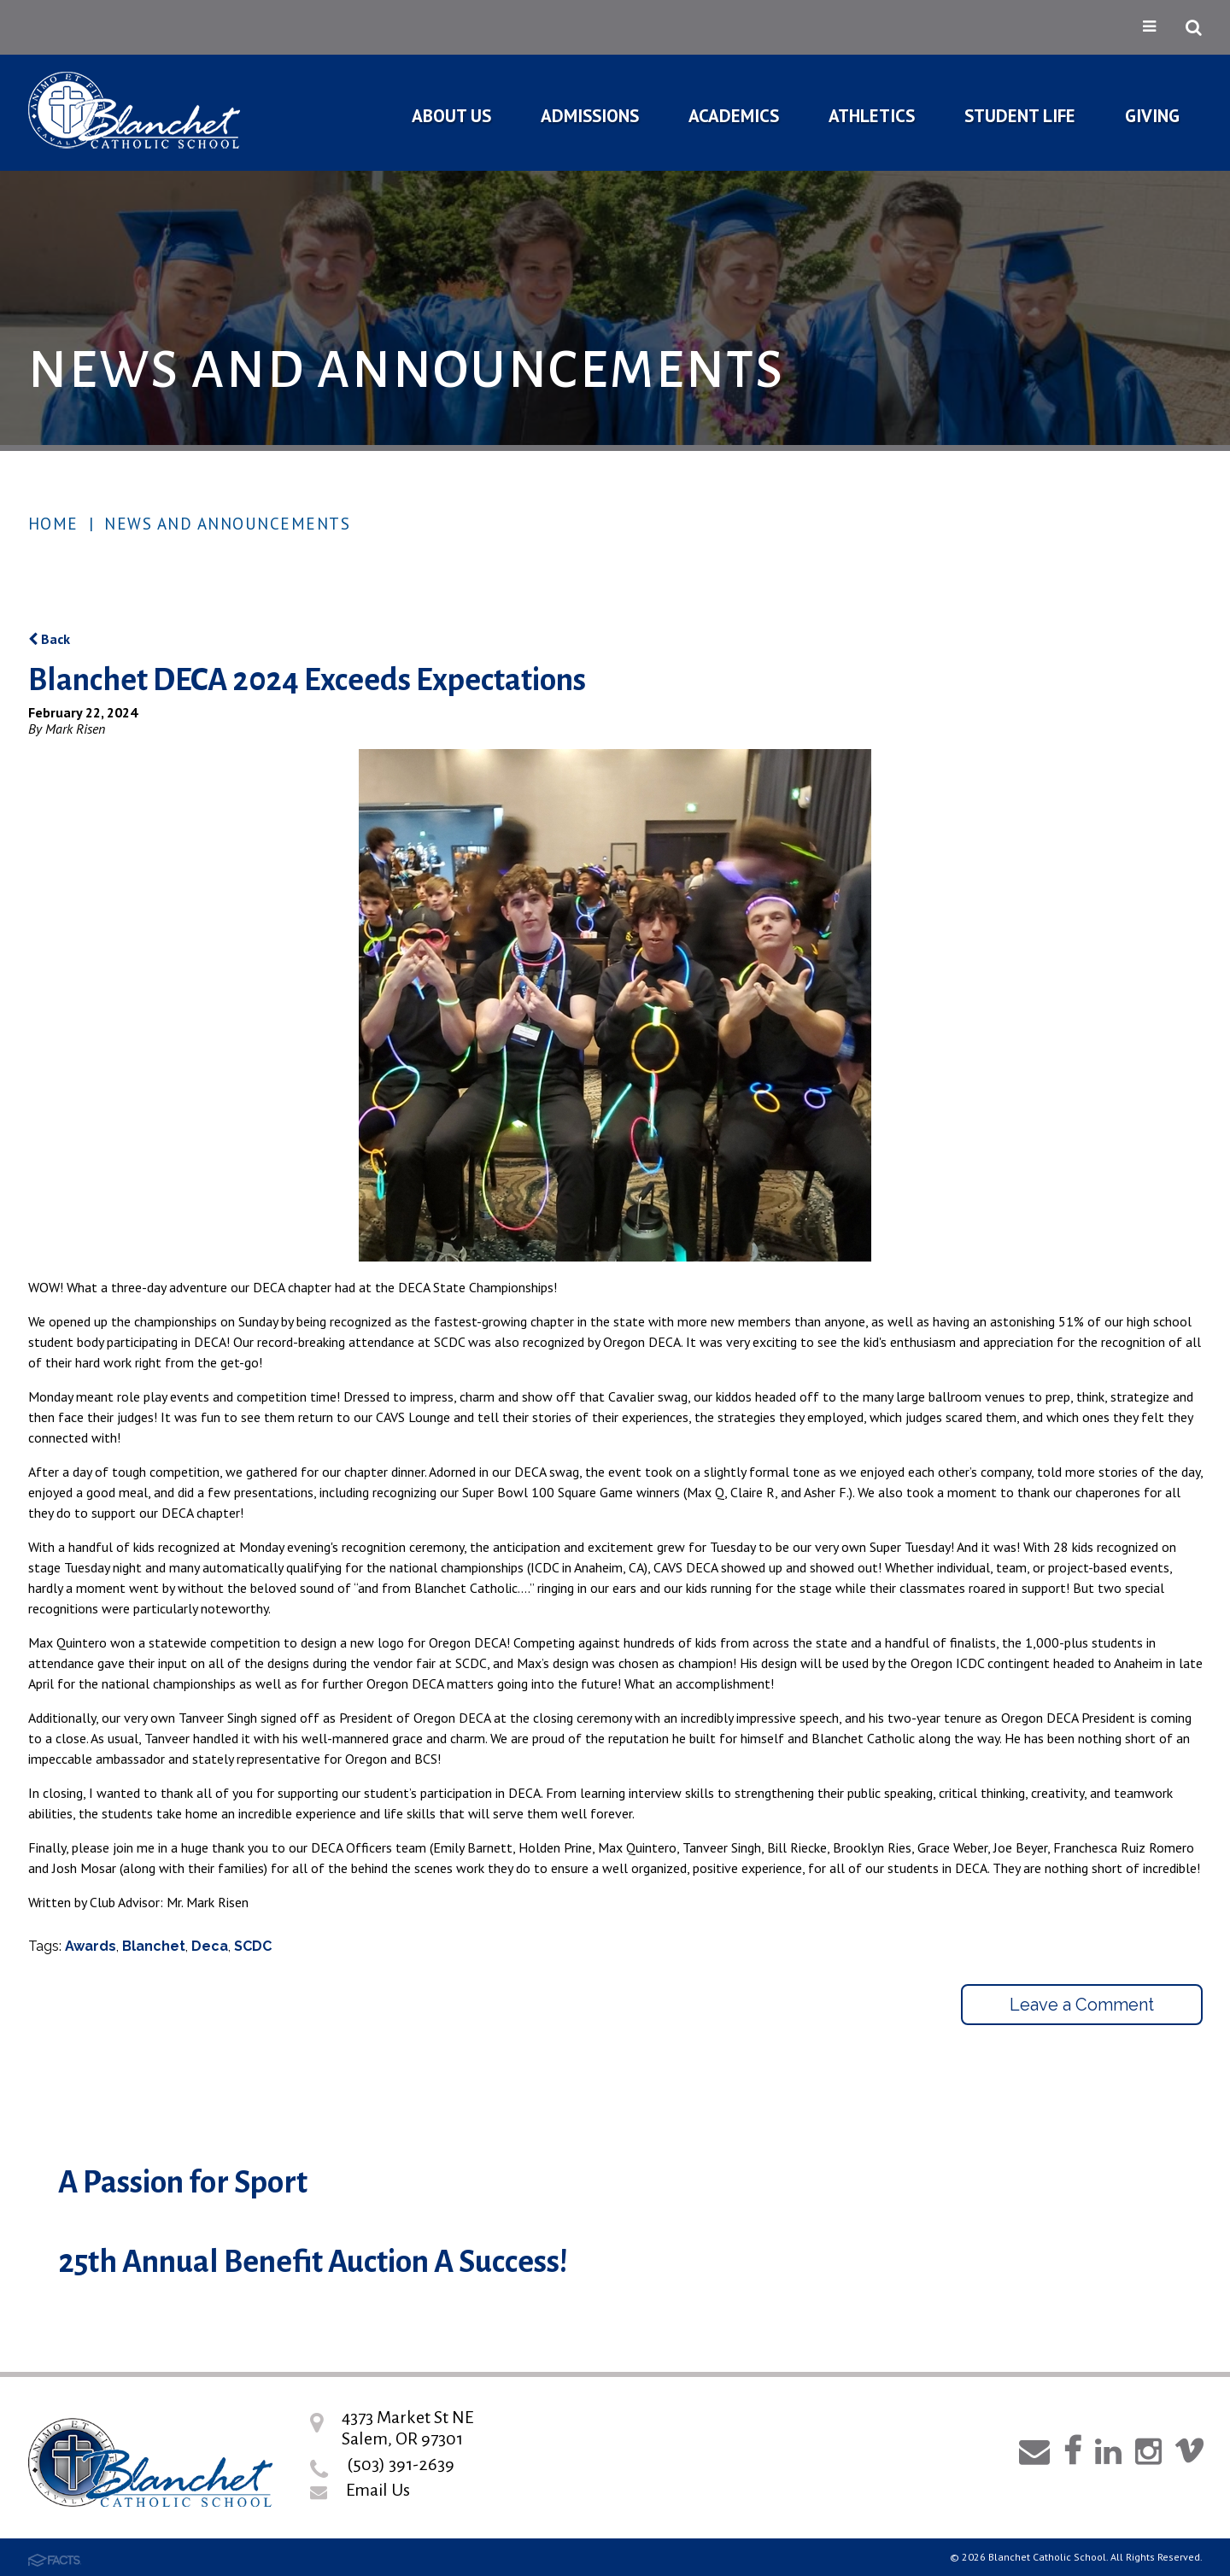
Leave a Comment (1082, 2004)
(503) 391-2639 (400, 2464)
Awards (90, 1946)
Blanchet (153, 1946)
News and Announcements (227, 523)
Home (53, 523)
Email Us (378, 2489)
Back (49, 638)
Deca (209, 1946)
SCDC (253, 1946)
